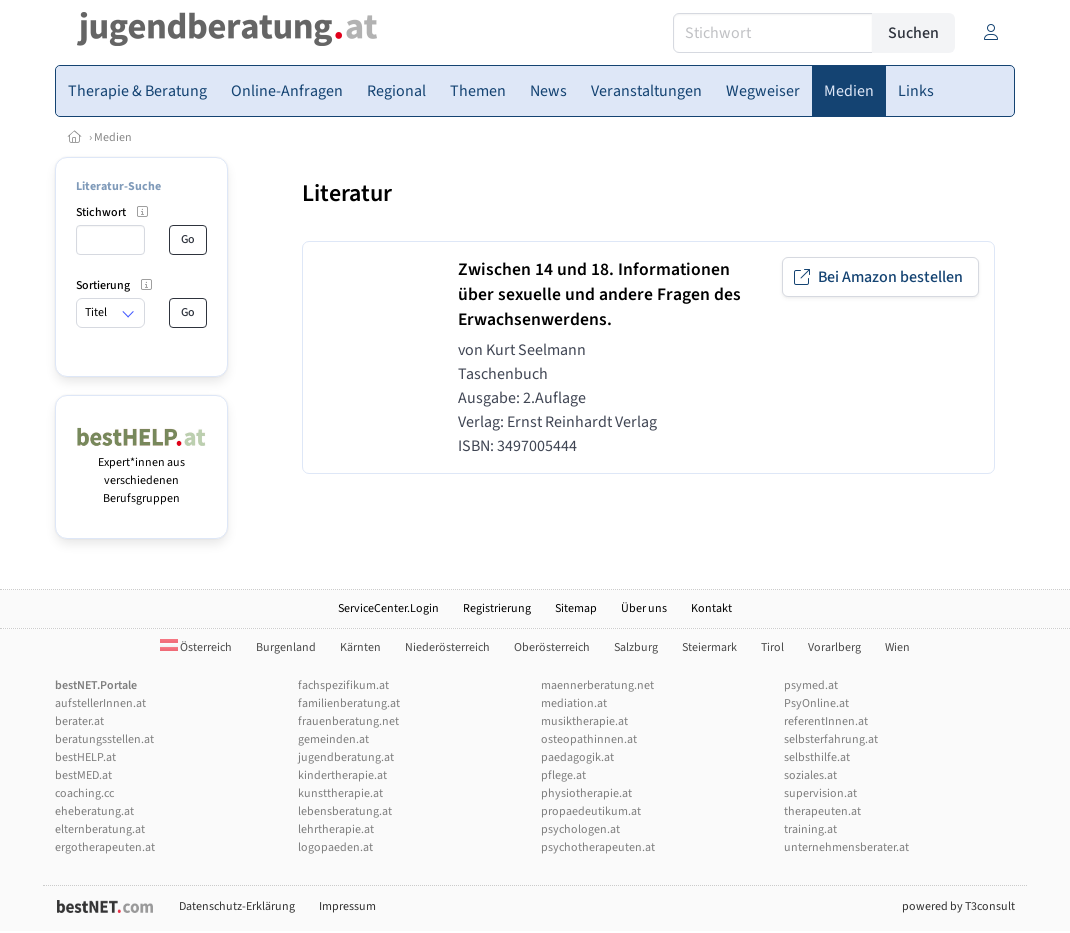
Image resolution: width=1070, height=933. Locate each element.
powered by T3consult (958, 906)
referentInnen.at (826, 721)
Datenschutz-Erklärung (237, 906)
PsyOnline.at (816, 703)
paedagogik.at (577, 757)
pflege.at (563, 775)
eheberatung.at (94, 811)
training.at (810, 829)
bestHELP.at (85, 757)
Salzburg (636, 647)
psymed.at (811, 685)
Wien (897, 647)
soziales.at (810, 775)
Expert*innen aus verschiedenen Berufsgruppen (141, 471)
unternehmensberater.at (846, 847)
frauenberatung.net (348, 721)
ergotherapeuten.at (105, 847)
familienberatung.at (349, 703)
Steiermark (709, 647)
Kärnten (360, 647)
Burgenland (286, 647)
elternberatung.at (100, 829)
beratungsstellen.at (104, 739)
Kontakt (711, 608)
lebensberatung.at (345, 811)
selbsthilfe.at (817, 757)
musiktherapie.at (584, 721)
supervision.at (820, 793)
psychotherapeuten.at (598, 847)
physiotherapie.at (586, 793)
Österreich (196, 647)
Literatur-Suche (118, 186)
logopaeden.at (335, 847)
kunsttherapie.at (340, 793)
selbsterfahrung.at (831, 739)
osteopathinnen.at (589, 739)
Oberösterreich (552, 647)
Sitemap (576, 608)
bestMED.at (83, 775)
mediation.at (574, 703)
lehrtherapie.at (336, 829)
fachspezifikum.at (343, 685)
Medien (113, 137)
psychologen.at (580, 829)
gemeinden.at (333, 739)
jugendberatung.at (346, 757)
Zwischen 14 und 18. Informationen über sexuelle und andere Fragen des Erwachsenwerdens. (599, 294)
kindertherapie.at (342, 775)
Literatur (347, 193)
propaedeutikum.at (591, 811)
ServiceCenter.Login (388, 608)
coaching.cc (84, 793)
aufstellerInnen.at (100, 703)
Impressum (347, 906)
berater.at (79, 721)
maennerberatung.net (597, 685)
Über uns (644, 608)
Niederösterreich (447, 647)
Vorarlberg (834, 647)
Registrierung (497, 608)
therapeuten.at (822, 811)
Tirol (772, 647)
